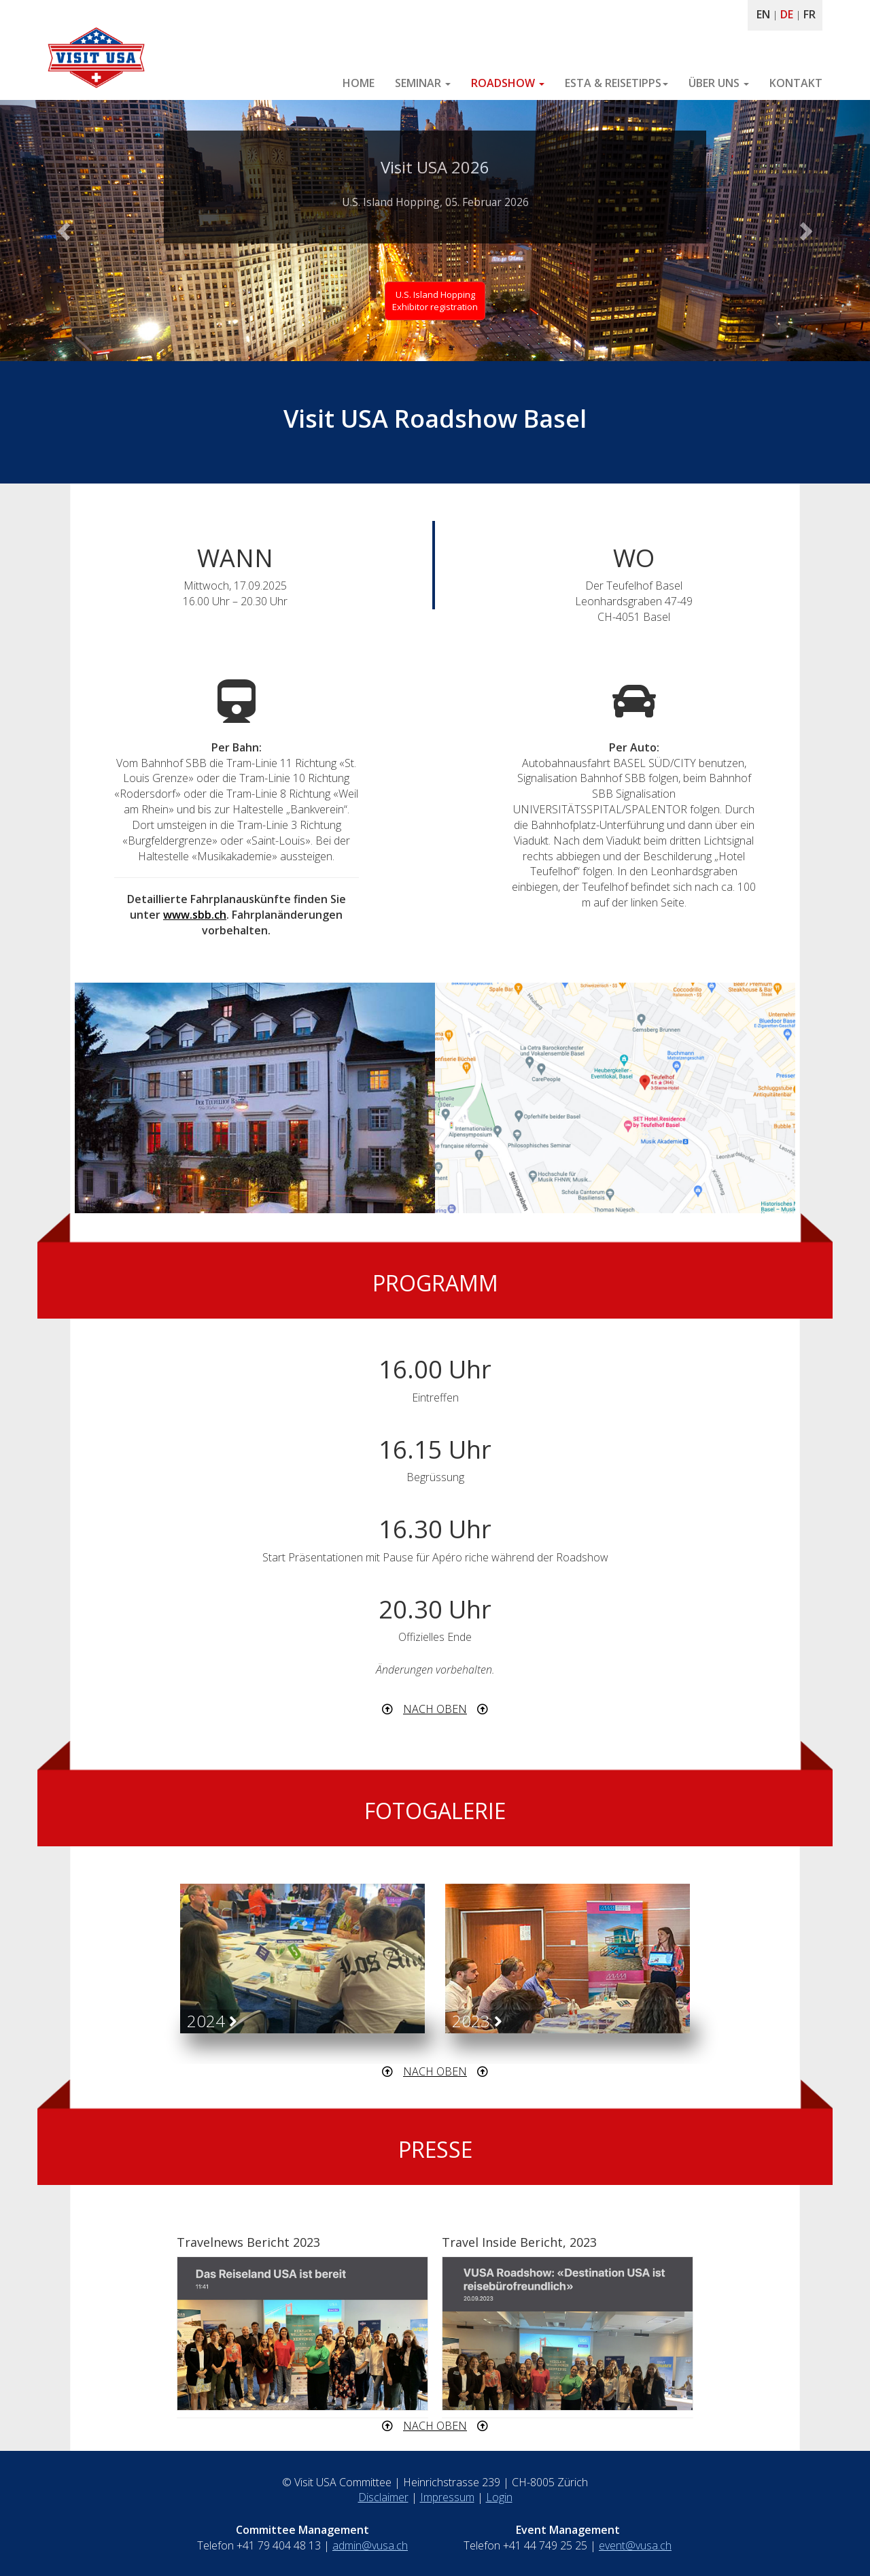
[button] (65, 230)
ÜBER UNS (719, 82)
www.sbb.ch (194, 914)
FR (809, 14)
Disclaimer (383, 2497)
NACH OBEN (435, 1708)
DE (786, 14)
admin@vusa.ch (370, 2545)
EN (763, 14)
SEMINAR (423, 82)
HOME (359, 82)
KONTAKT (795, 82)
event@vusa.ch (635, 2545)
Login (499, 2497)
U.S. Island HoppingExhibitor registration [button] (435, 300)
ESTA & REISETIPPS (616, 82)
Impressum (447, 2497)
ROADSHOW (507, 82)
